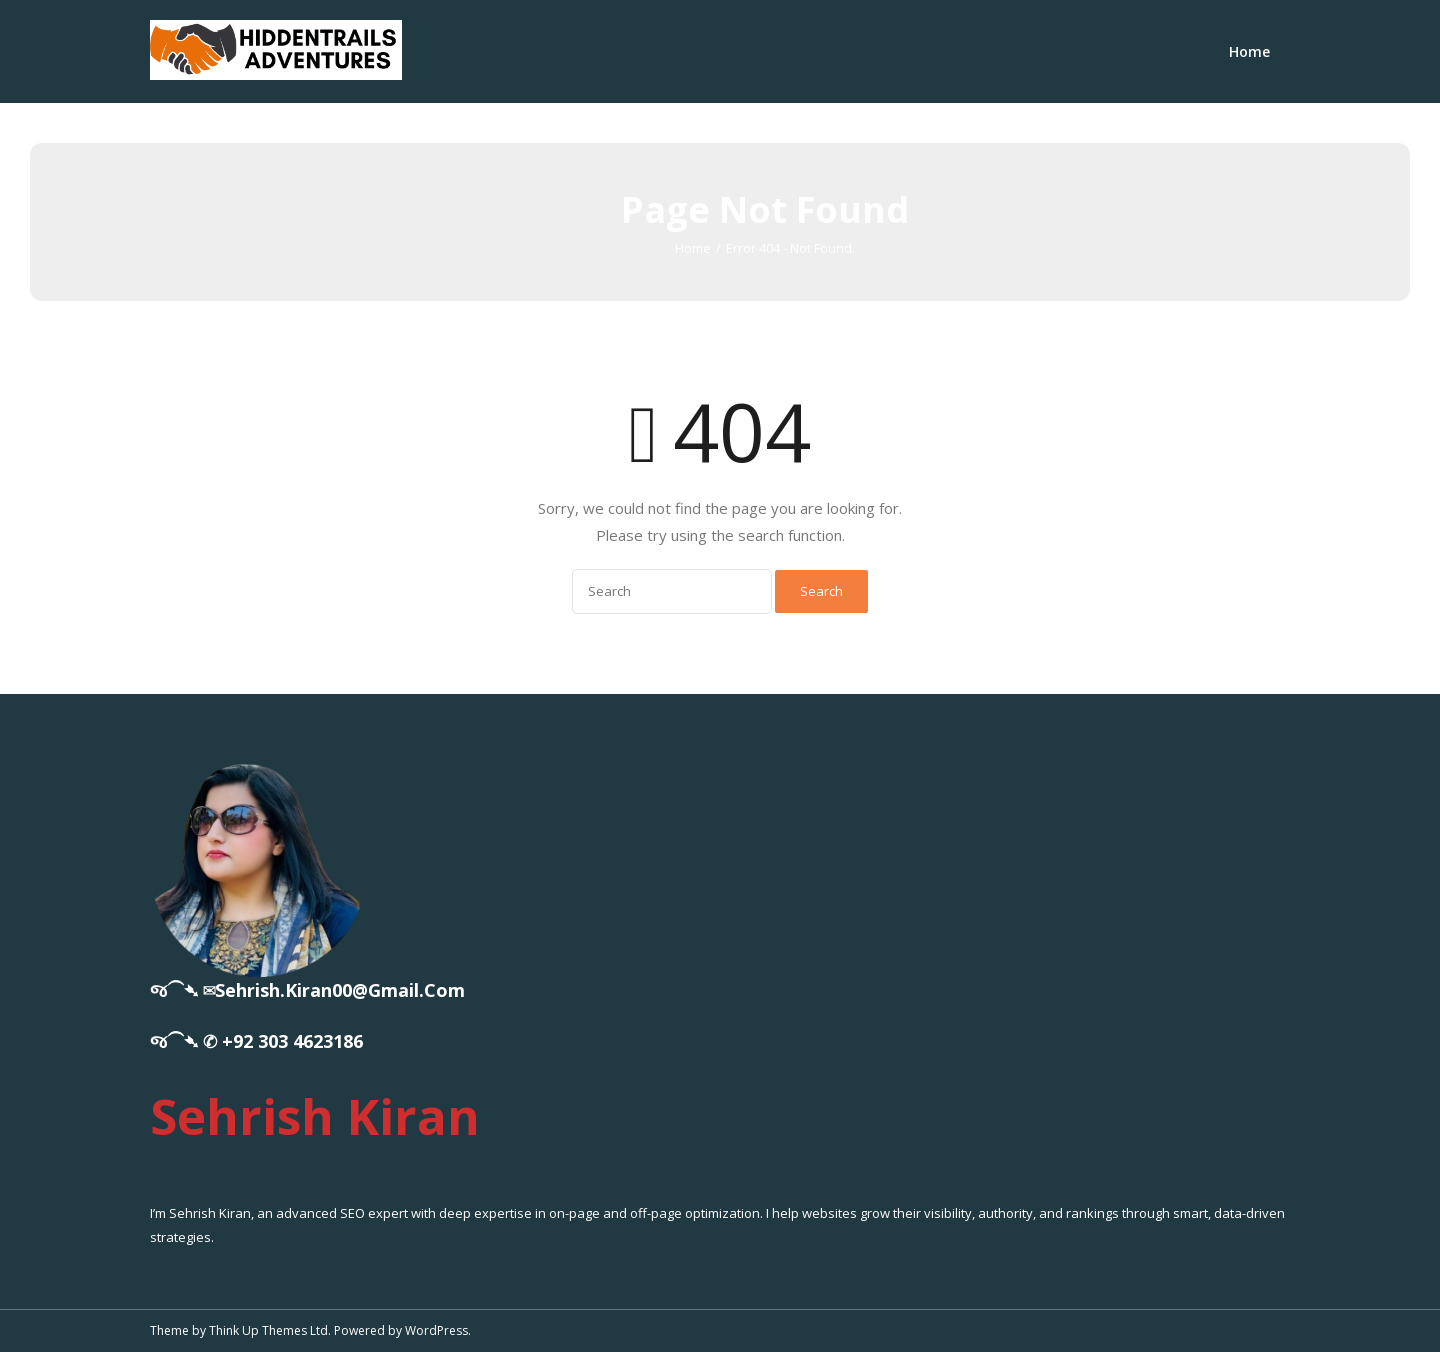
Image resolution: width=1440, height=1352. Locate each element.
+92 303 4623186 (292, 1041)
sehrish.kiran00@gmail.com (340, 990)
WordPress (436, 1330)
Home (1249, 51)
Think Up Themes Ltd (268, 1330)
